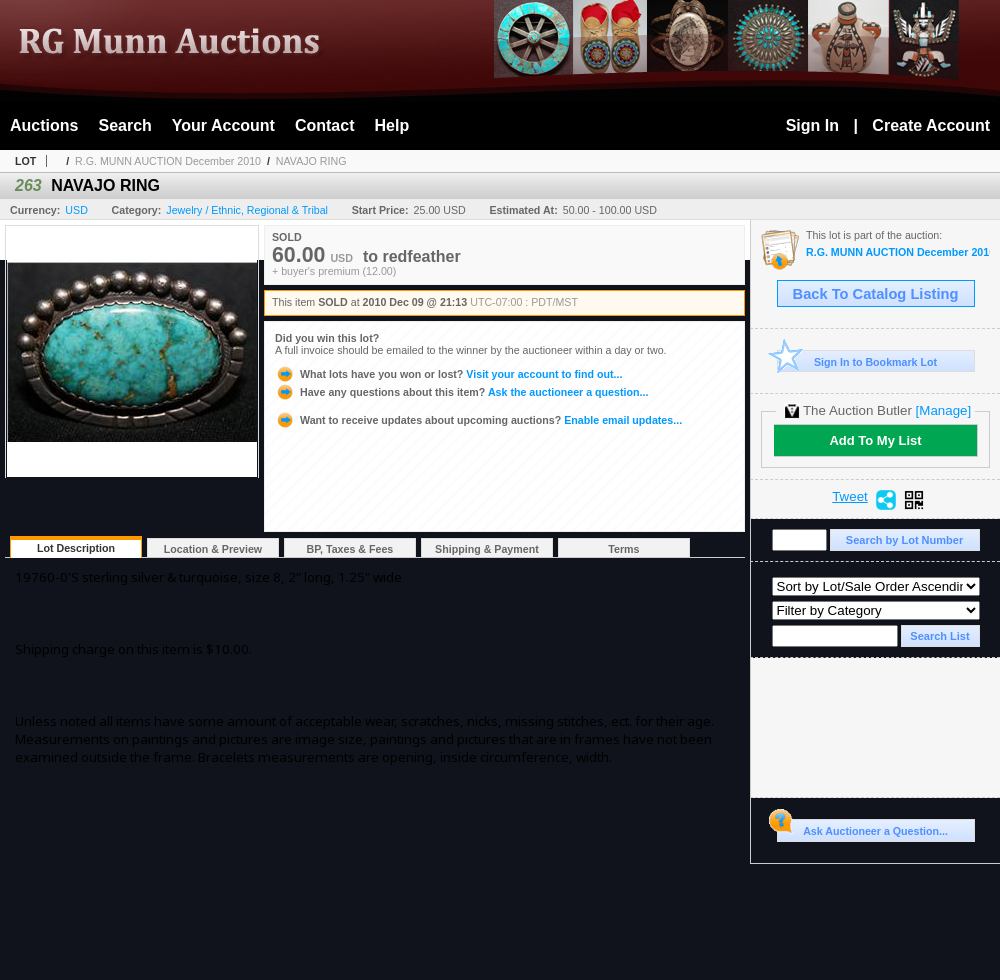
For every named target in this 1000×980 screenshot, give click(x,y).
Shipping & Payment (487, 549)
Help (392, 125)
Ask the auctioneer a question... (461, 392)
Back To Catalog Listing (876, 294)
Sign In (812, 125)
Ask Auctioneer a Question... (862, 828)
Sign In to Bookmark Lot (857, 361)
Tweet (850, 497)
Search (124, 125)
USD (76, 210)
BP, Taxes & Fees (350, 549)
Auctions (44, 125)
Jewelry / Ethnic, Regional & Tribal (247, 210)
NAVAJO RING (311, 161)
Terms (623, 549)
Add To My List (875, 440)
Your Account (223, 125)
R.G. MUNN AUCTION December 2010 (168, 161)
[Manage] (943, 410)
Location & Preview (213, 549)
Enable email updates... (478, 420)
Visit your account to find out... (448, 374)
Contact (325, 125)
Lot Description (76, 548)
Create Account (931, 125)
